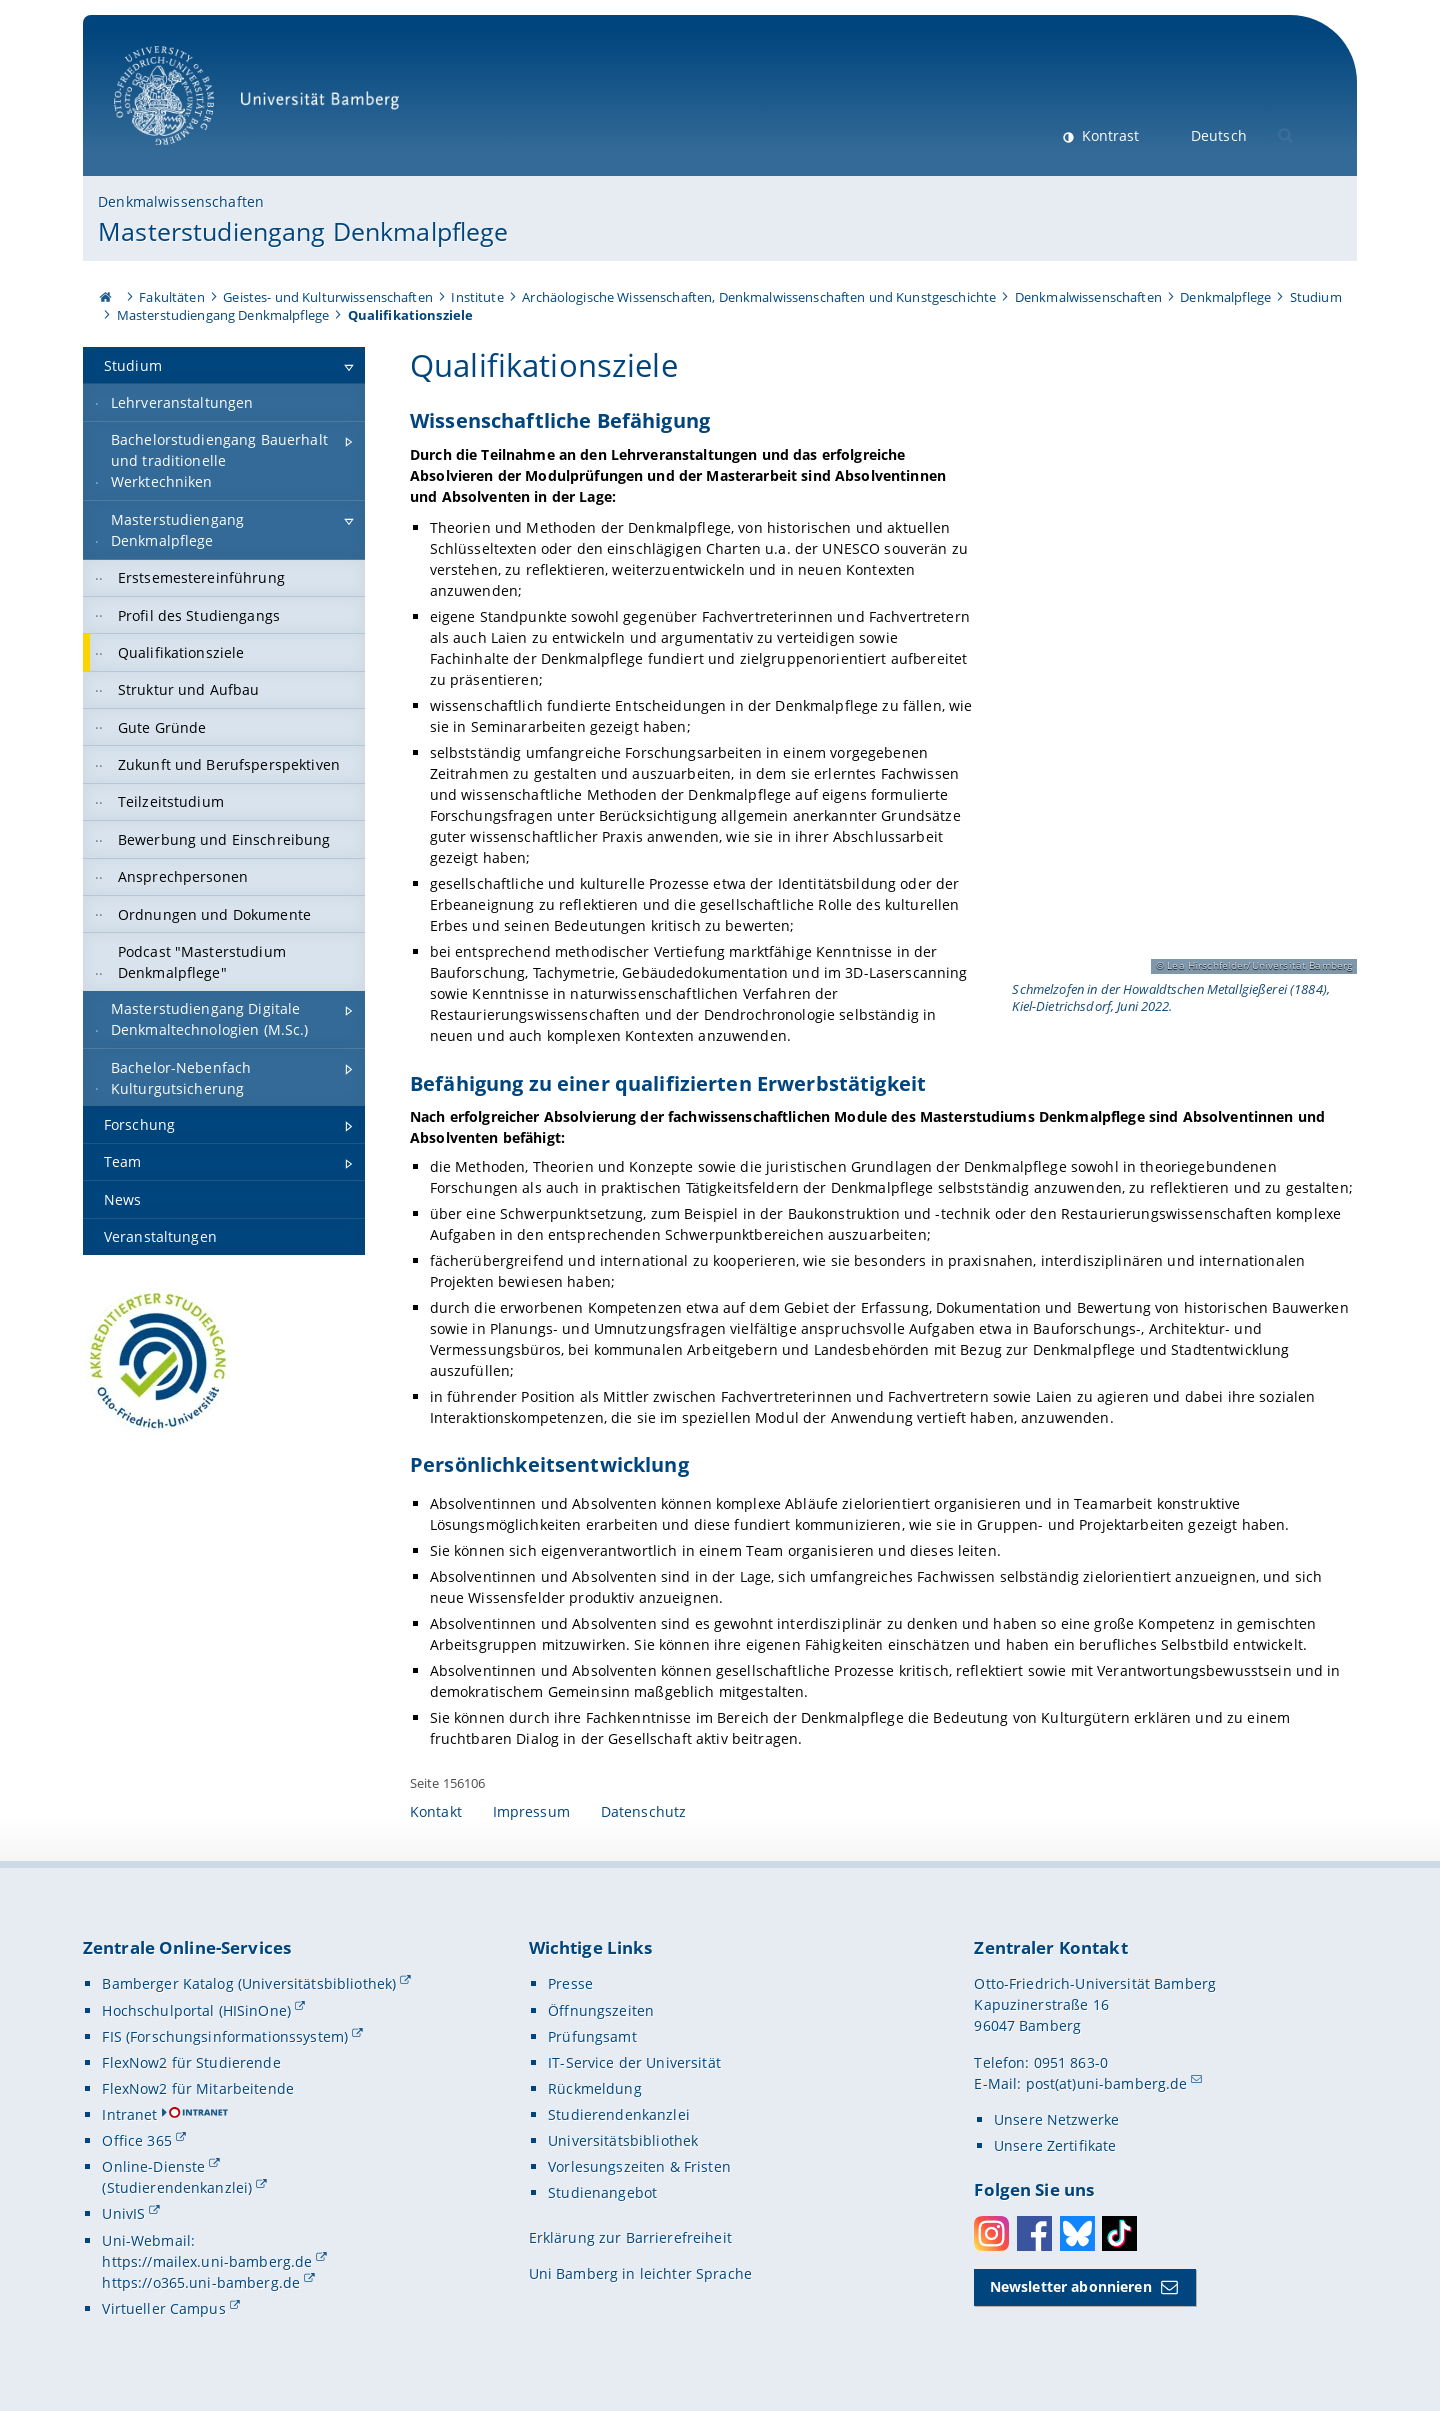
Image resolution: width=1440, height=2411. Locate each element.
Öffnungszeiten (601, 2010)
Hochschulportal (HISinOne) (196, 2010)
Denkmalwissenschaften (181, 201)
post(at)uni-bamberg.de (1107, 2083)
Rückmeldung (595, 2088)
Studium (1316, 297)
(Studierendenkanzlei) (177, 2187)
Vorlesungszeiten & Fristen (639, 2166)
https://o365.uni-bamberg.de (201, 2282)
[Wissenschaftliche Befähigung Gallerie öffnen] (1182, 712)
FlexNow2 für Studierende (191, 2062)
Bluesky (1077, 2233)
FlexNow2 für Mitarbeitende (198, 2088)
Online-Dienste (153, 2166)
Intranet (129, 2114)
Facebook (1034, 2233)
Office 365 (136, 2140)
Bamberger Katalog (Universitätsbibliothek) (249, 1983)
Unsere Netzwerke (1056, 2119)
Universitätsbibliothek (623, 2140)
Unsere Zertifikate (1055, 2145)
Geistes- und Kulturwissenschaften (328, 297)
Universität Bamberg (263, 105)
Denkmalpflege (1225, 297)
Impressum (531, 1811)
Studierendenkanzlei (619, 2114)
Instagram (991, 2233)
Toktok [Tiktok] (1119, 2233)
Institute (477, 297)
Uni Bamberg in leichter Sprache (640, 2273)
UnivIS (123, 2213)
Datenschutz (644, 1811)
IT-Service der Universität (634, 2062)
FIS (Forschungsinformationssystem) (225, 2036)
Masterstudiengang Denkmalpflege (303, 231)
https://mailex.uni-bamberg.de (207, 2261)
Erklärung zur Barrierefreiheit (630, 2237)
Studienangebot (602, 2192)
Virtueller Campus (163, 2308)
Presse (570, 1983)
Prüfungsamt (592, 2036)
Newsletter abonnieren (1071, 2286)
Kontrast (1108, 135)
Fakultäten (171, 297)
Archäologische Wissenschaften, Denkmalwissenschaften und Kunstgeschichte (759, 297)
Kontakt (436, 1811)
